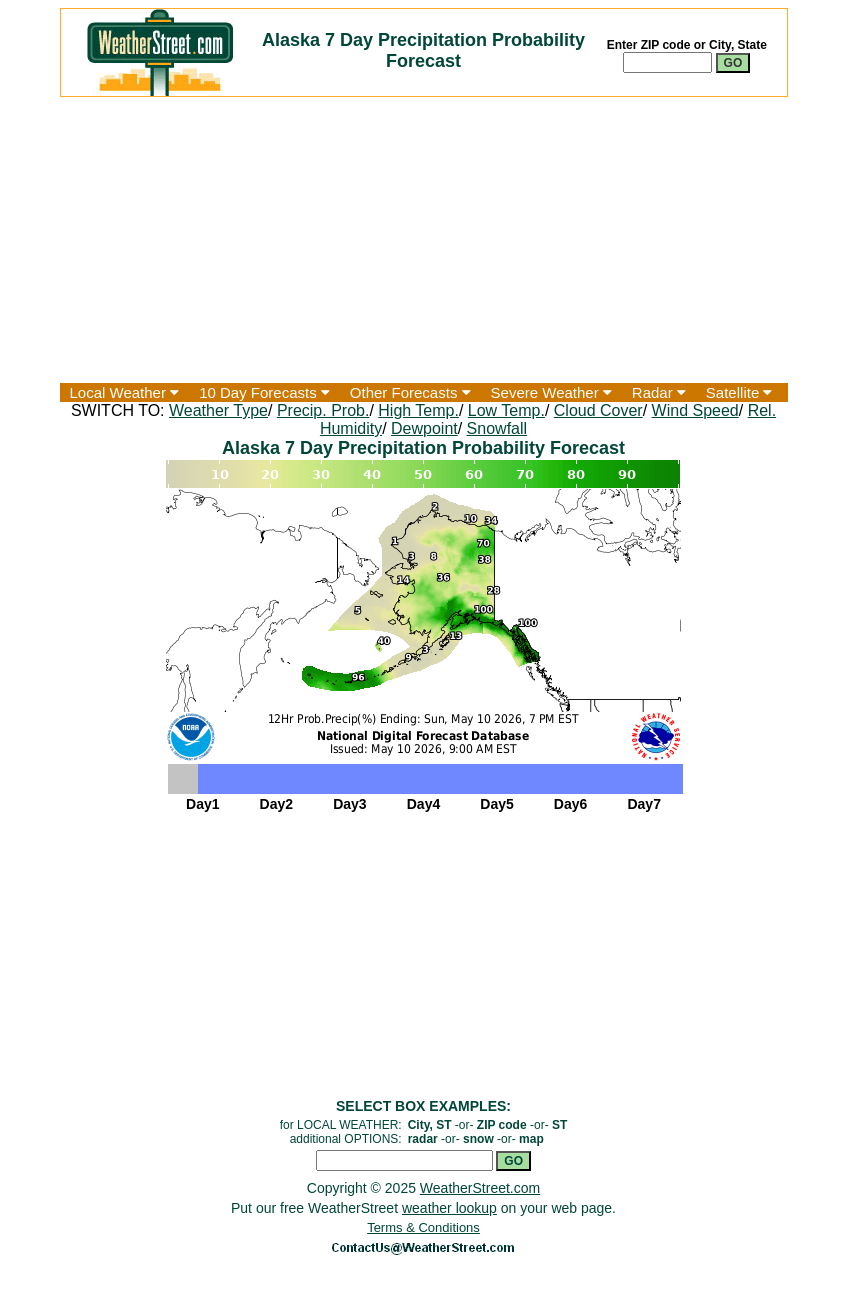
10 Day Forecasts (264, 392)
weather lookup (449, 1208)
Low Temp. (506, 410)
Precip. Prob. (323, 410)
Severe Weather (551, 392)
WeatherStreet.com (480, 1188)
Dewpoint (424, 428)
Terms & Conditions (423, 1227)
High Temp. (418, 410)
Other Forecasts (410, 392)
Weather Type (218, 410)
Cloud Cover (598, 410)
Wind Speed (695, 410)
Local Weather (125, 392)
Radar (659, 392)
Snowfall (497, 428)
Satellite (739, 392)
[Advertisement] (424, 240)
